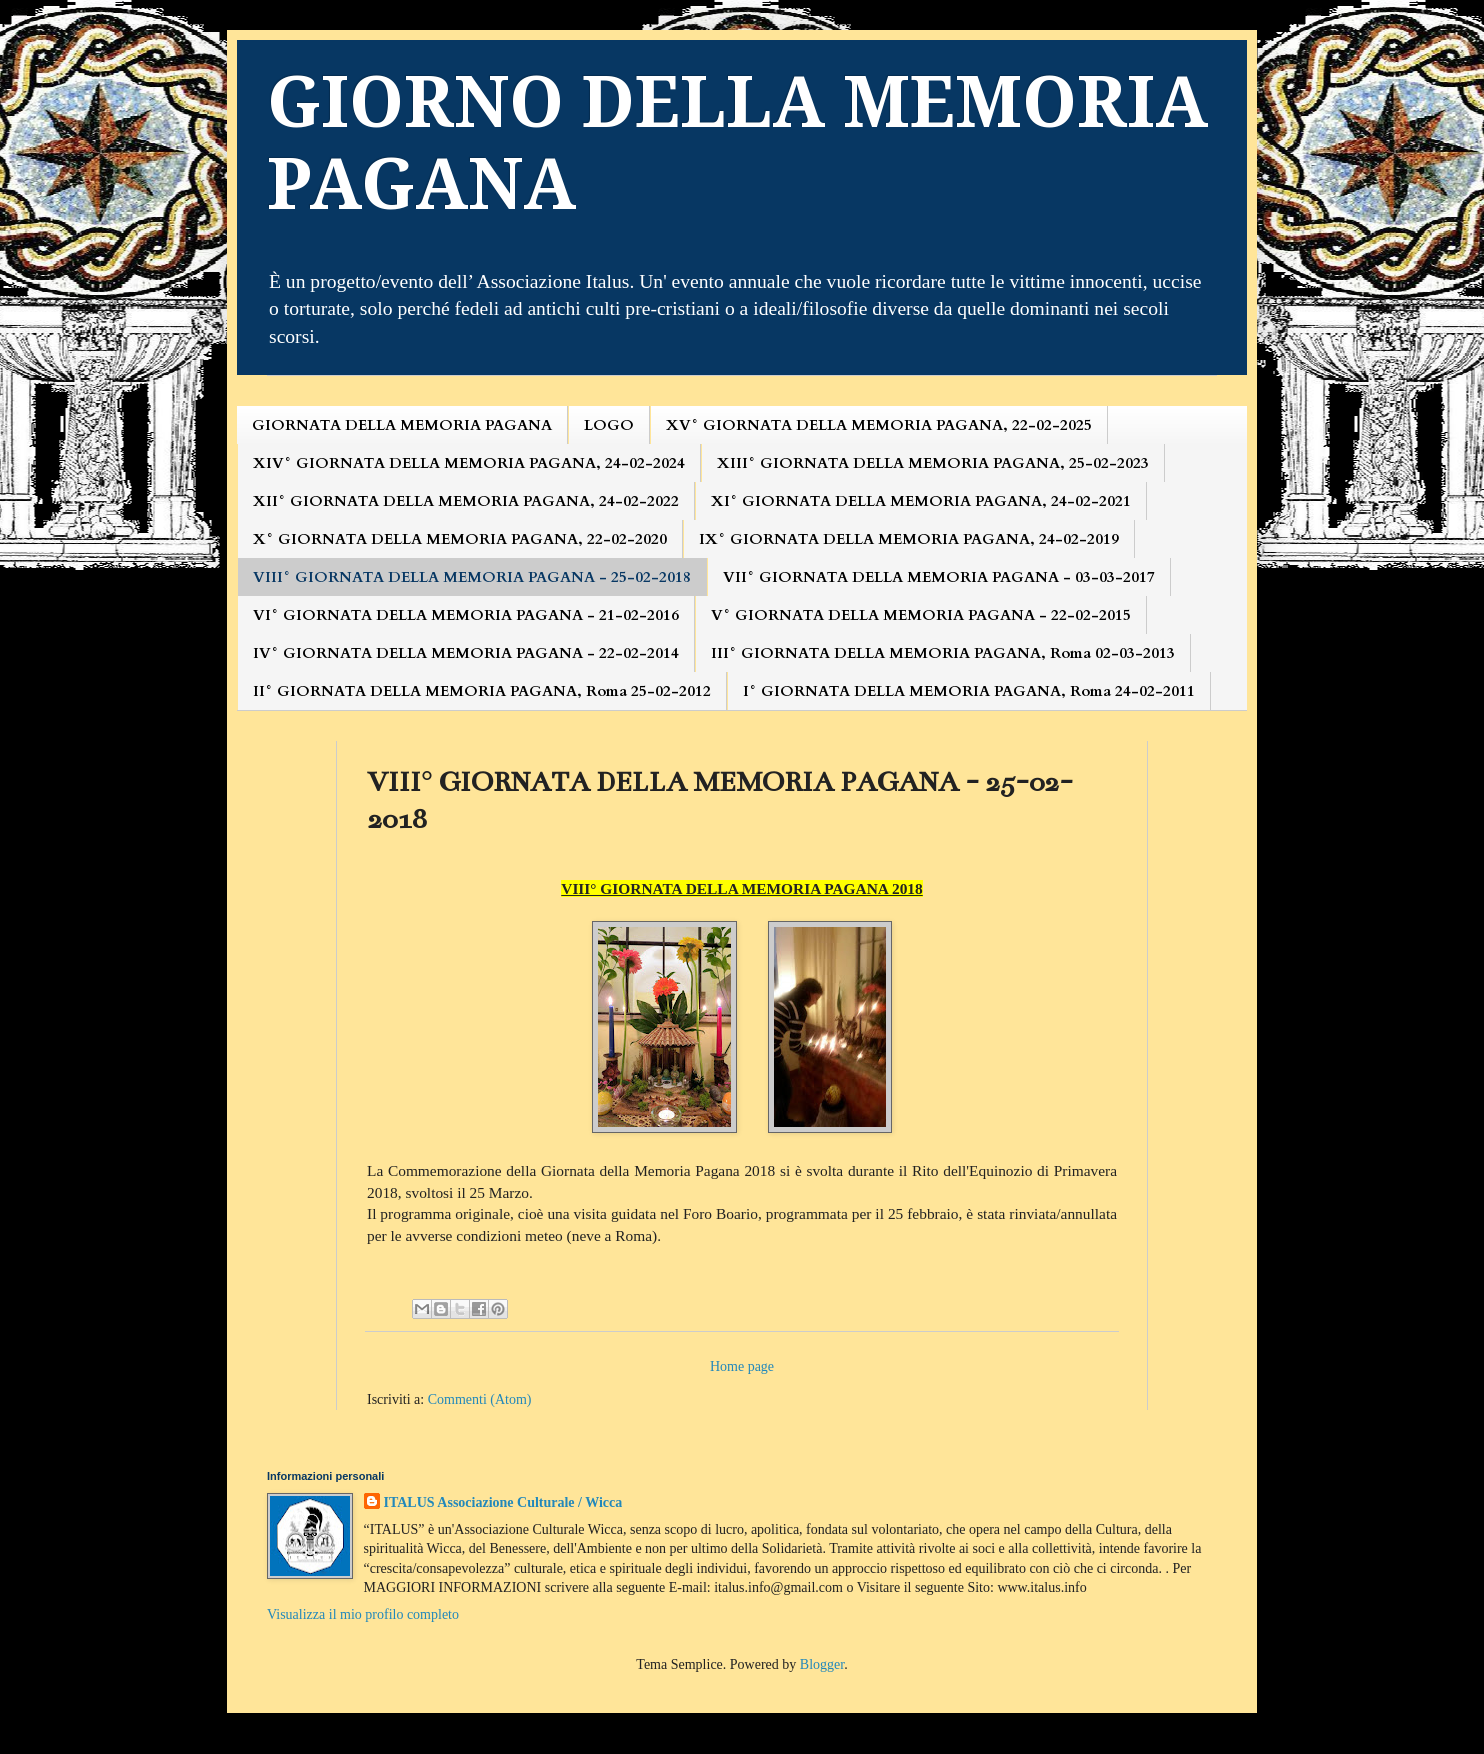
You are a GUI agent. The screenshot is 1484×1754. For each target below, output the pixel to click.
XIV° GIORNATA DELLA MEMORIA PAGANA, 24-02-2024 (469, 463)
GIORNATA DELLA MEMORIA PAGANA (402, 425)
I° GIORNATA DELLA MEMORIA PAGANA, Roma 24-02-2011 (969, 691)
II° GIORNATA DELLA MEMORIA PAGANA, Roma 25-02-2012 (482, 691)
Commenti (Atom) (480, 1399)
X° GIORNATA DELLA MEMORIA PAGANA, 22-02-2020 (460, 539)
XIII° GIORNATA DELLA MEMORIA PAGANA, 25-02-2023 (933, 463)
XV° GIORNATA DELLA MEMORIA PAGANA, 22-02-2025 (879, 425)
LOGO (609, 425)
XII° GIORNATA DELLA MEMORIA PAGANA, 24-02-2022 (466, 501)
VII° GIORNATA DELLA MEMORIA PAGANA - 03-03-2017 (939, 577)
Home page (742, 1366)
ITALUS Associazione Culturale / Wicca (503, 1502)
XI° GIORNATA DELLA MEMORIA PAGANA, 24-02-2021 (921, 501)
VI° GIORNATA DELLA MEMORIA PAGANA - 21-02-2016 (466, 615)
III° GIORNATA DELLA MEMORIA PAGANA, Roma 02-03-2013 (943, 653)
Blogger (822, 1664)
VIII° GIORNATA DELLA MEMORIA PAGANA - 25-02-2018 (472, 577)
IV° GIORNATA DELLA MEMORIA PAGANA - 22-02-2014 (466, 653)
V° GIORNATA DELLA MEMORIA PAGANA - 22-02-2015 (921, 615)
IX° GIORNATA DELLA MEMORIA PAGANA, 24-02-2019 (909, 539)
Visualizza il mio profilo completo (363, 1614)
